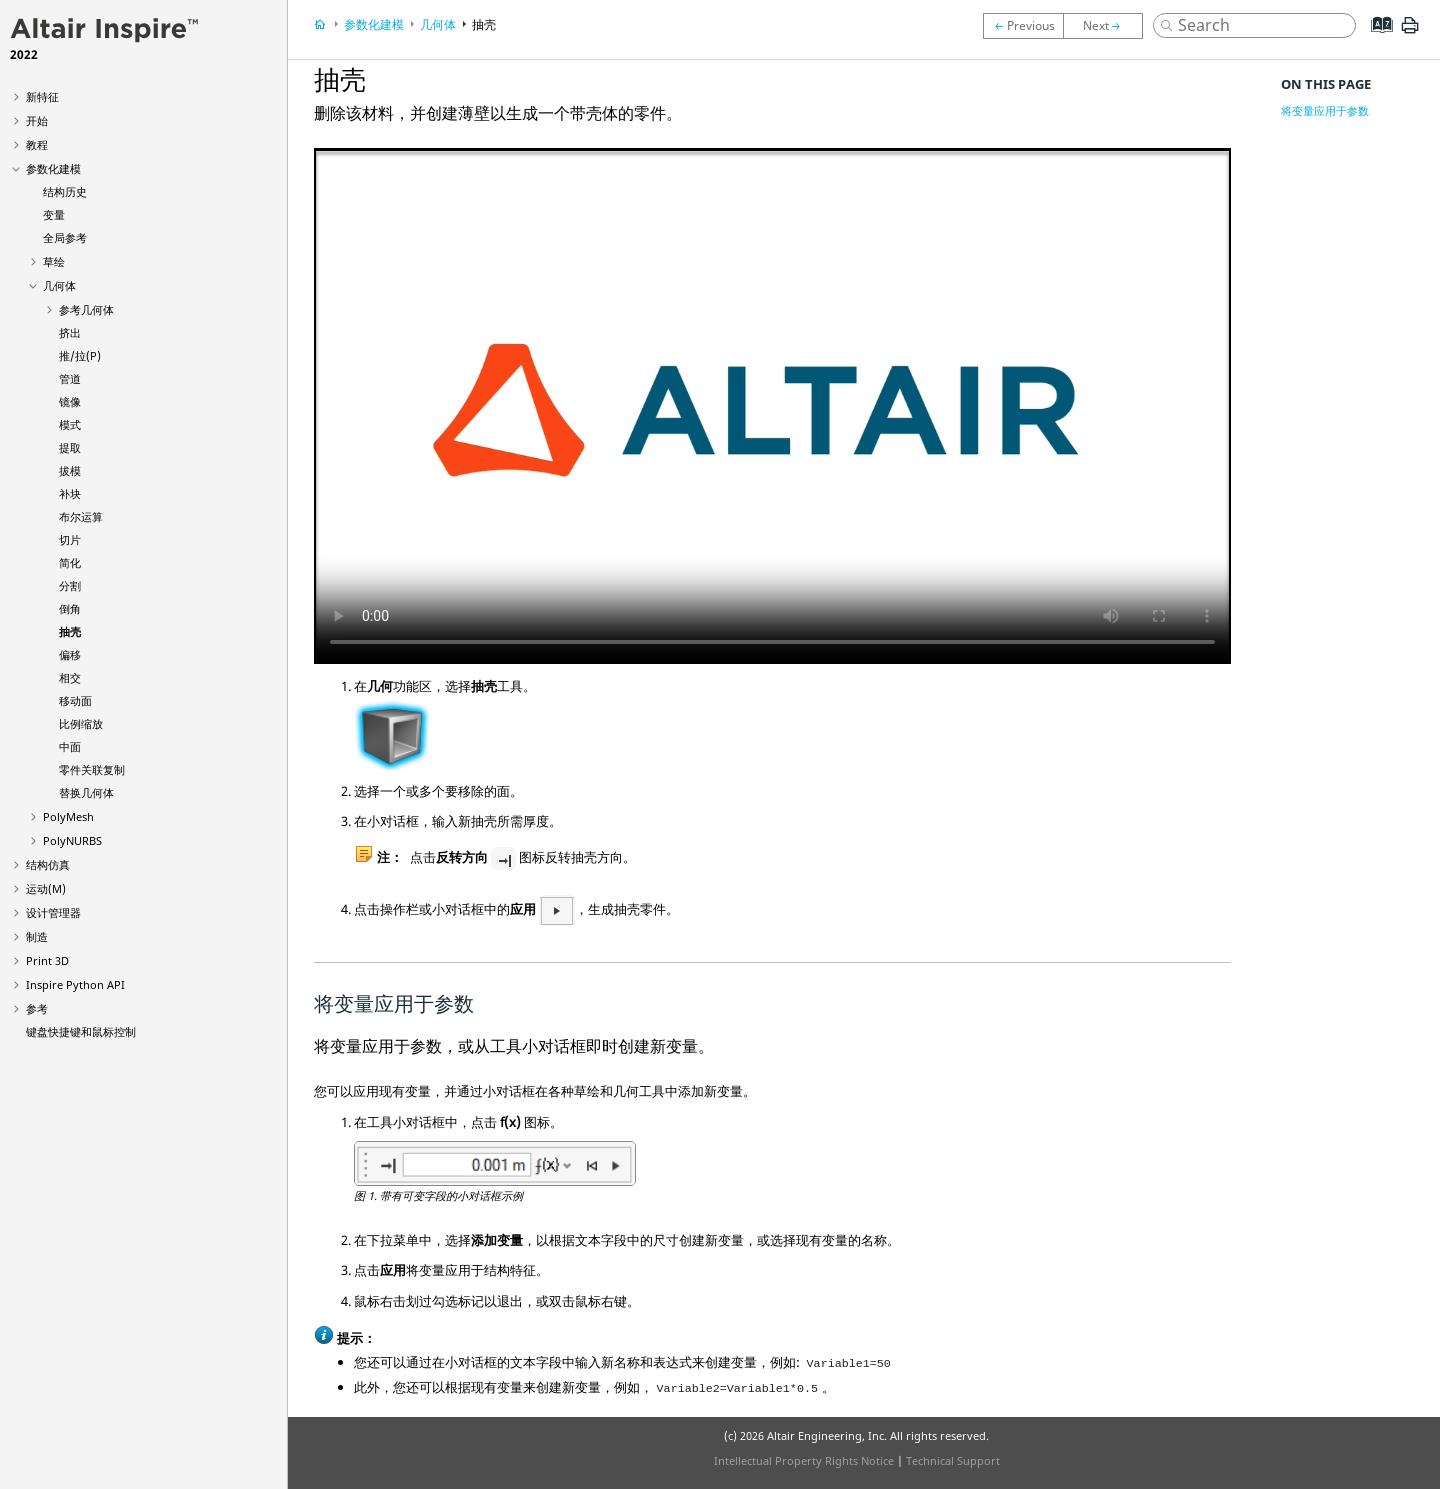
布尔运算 (81, 516)
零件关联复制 (92, 769)
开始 (37, 120)
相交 (70, 677)
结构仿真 (48, 864)
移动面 (75, 700)
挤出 (70, 332)
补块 (70, 493)
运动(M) (46, 888)
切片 (70, 539)
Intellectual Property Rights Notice (804, 1460)
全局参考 (65, 237)
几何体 (59, 285)
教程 (37, 144)
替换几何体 (86, 792)
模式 (70, 424)
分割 (70, 585)
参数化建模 (53, 168)
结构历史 (65, 191)
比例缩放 (81, 723)
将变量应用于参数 (1325, 110)
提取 (70, 447)
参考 (37, 1008)
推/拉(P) (80, 355)
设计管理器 (53, 912)
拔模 (70, 470)
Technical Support (953, 1460)
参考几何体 (86, 309)
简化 (70, 562)
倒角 (70, 608)
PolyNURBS (72, 840)
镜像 (70, 401)
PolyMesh (68, 816)
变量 (54, 214)
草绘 (54, 261)
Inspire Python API (75, 984)
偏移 (70, 654)
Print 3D (47, 960)
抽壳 (70, 631)
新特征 (42, 96)
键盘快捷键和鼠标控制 (81, 1031)
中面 (70, 746)
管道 (70, 378)
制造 (37, 936)
